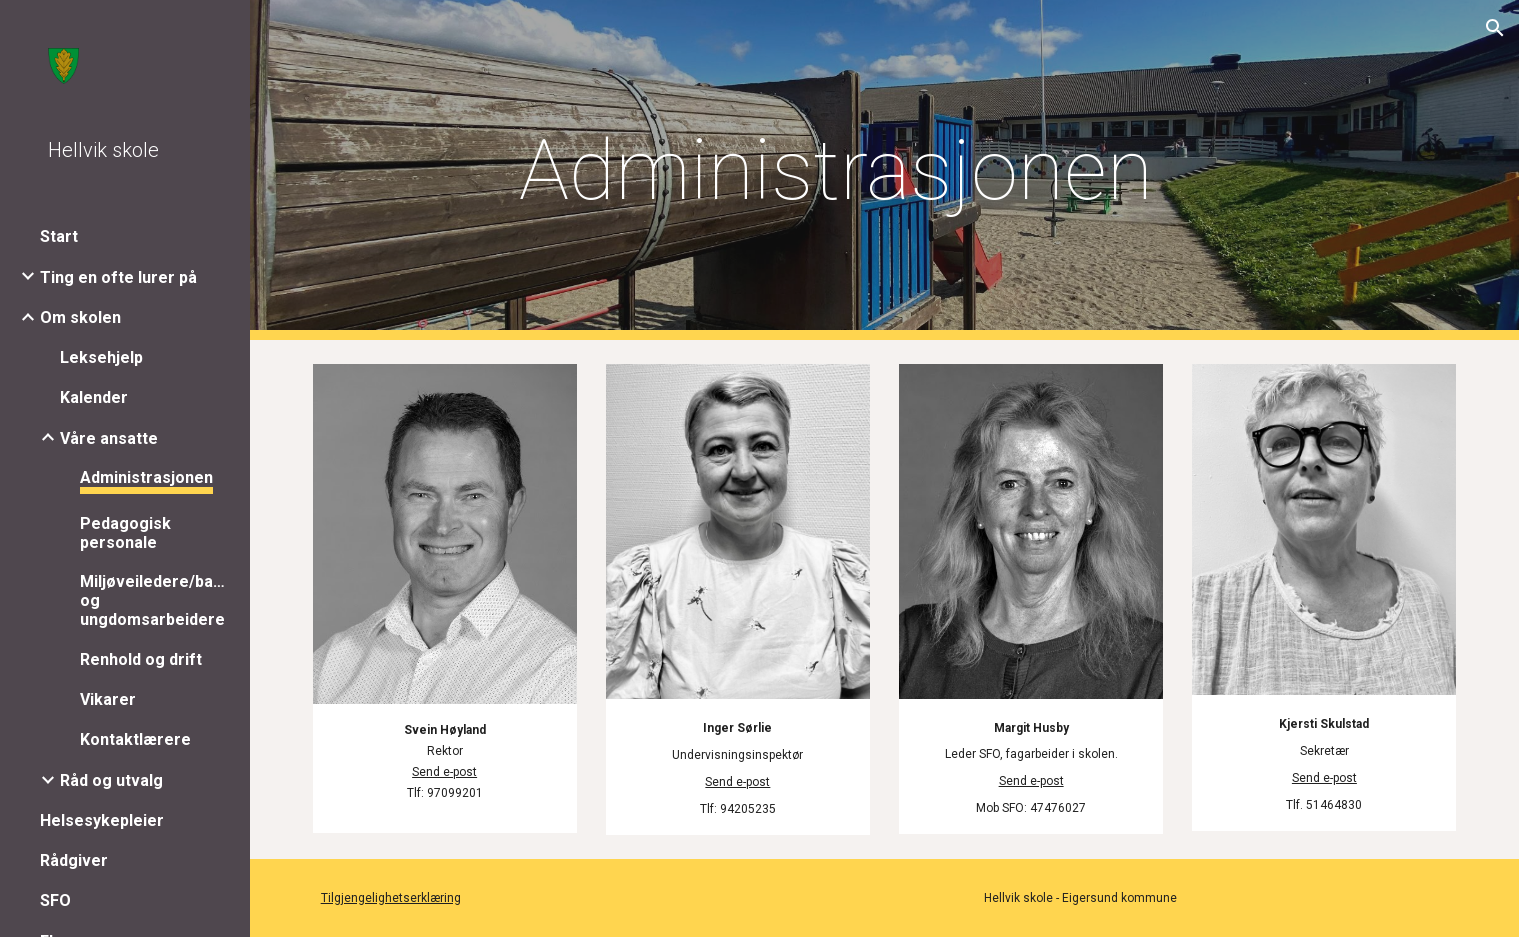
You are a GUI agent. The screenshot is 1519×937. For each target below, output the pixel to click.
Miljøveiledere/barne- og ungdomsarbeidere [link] (154, 600)
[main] (835, 170)
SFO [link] (55, 900)
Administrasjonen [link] (146, 477)
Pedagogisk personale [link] (125, 533)
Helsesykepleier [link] (102, 820)
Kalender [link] (94, 397)
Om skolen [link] (80, 317)
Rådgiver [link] (74, 860)
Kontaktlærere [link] (135, 739)
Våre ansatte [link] (109, 438)
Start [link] (59, 236)
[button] (1495, 28)
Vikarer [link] (108, 699)
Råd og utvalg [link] (111, 780)
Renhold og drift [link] (141, 659)
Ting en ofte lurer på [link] (118, 277)
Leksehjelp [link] (101, 357)
